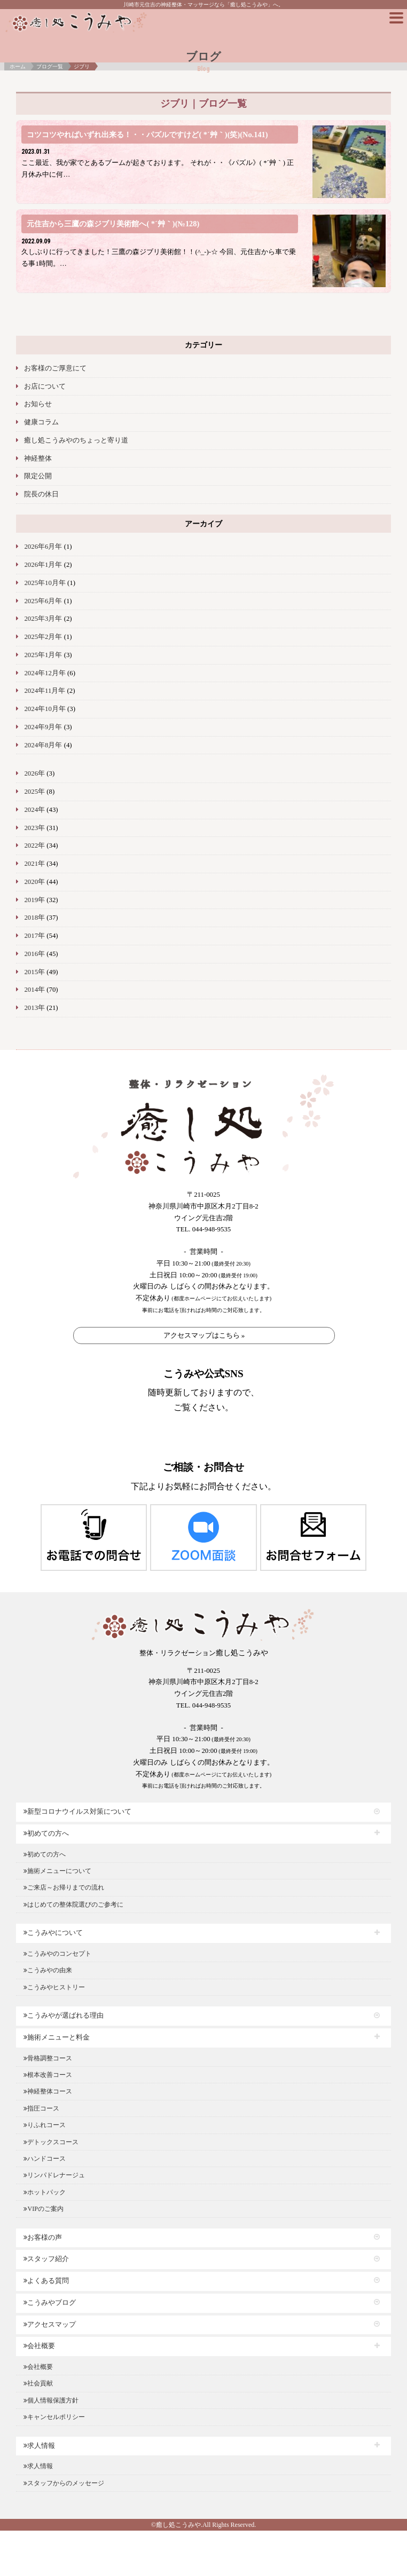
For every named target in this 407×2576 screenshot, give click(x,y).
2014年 (34, 989)
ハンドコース (45, 2158)
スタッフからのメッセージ (64, 2483)
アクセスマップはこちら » (204, 1335)
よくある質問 (46, 2281)
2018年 (34, 917)
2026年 (34, 773)
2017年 (34, 935)
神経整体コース (48, 2091)
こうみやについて (53, 1933)
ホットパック (45, 2192)
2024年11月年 (44, 690)
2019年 (34, 900)
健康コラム (41, 422)
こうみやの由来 (48, 1970)
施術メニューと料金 (57, 2037)
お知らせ (38, 404)
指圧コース (41, 2108)
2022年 (34, 845)
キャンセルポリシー (54, 2417)
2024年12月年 (44, 673)
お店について (45, 386)
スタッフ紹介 (46, 2259)
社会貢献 (38, 2383)
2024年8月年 (43, 745)
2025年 (34, 791)
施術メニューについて (57, 1871)
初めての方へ (46, 1833)
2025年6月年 (43, 601)
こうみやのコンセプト (57, 1953)
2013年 (34, 1008)
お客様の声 (43, 2237)
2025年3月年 (43, 618)
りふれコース (45, 2125)
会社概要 (39, 2346)
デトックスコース (51, 2142)
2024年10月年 (44, 709)
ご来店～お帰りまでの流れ (64, 1887)
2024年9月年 (43, 727)
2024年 (34, 809)
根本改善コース (48, 2075)
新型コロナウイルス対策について (77, 1811)
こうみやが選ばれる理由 (64, 2015)
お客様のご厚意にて (55, 368)
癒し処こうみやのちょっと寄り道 (76, 440)
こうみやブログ (50, 2302)
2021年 (34, 863)
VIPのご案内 (43, 2208)
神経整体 (38, 458)
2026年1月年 (43, 564)
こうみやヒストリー (54, 1987)
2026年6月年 (43, 546)
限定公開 (38, 476)
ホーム (18, 66)
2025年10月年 (44, 583)
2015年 (34, 972)
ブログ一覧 (49, 66)
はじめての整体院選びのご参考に (73, 1904)
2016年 (34, 954)
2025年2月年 (43, 637)
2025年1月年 (43, 655)
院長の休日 (41, 494)
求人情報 (39, 2445)
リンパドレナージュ (54, 2175)
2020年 (34, 882)
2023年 (34, 828)
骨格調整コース (48, 2058)
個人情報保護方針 (51, 2400)
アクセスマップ (50, 2324)
